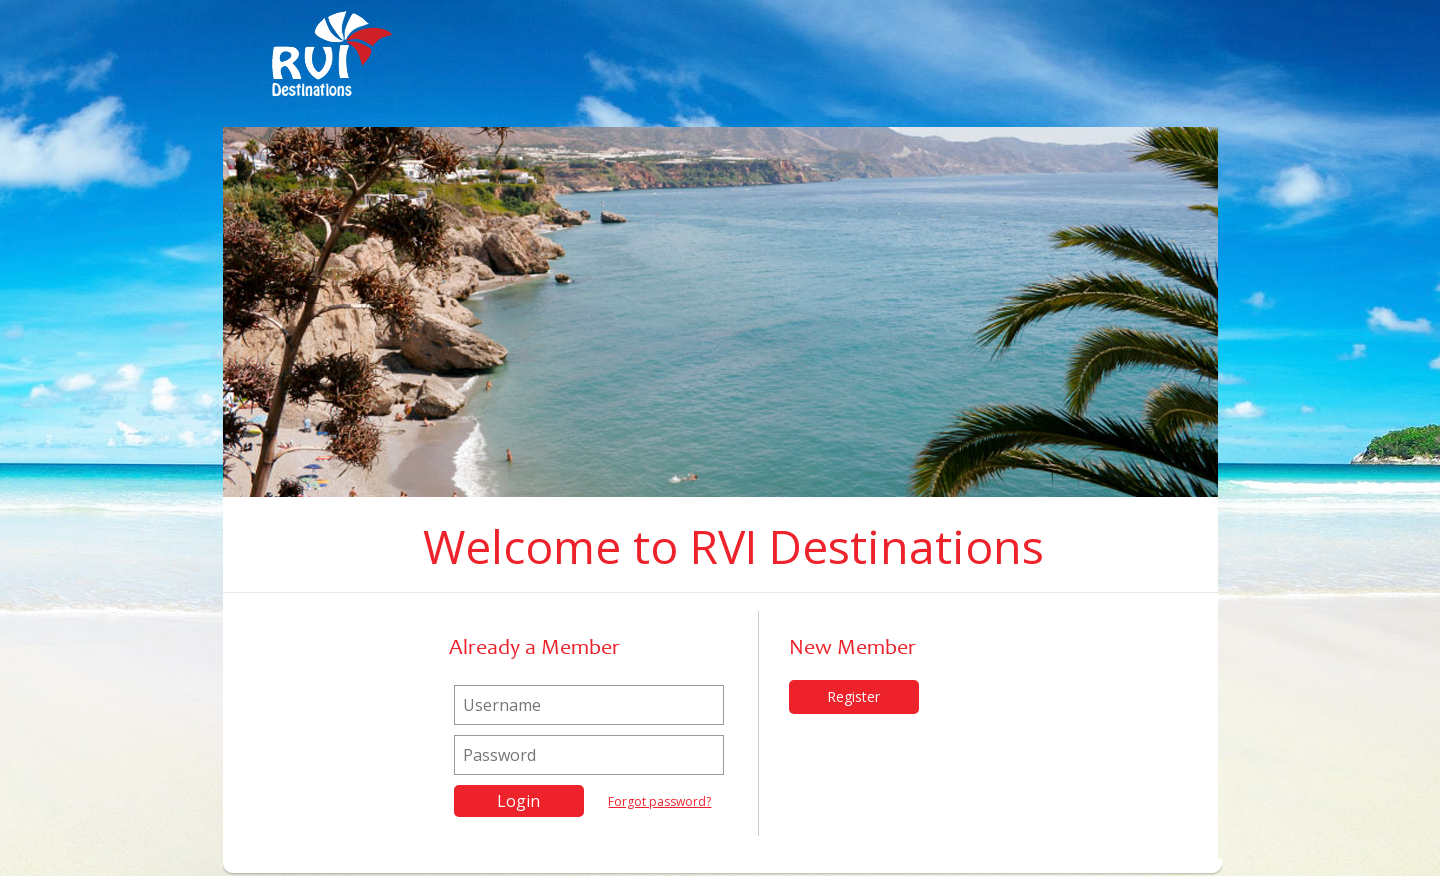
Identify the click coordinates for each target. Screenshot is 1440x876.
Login (518, 801)
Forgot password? (659, 801)
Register (853, 696)
